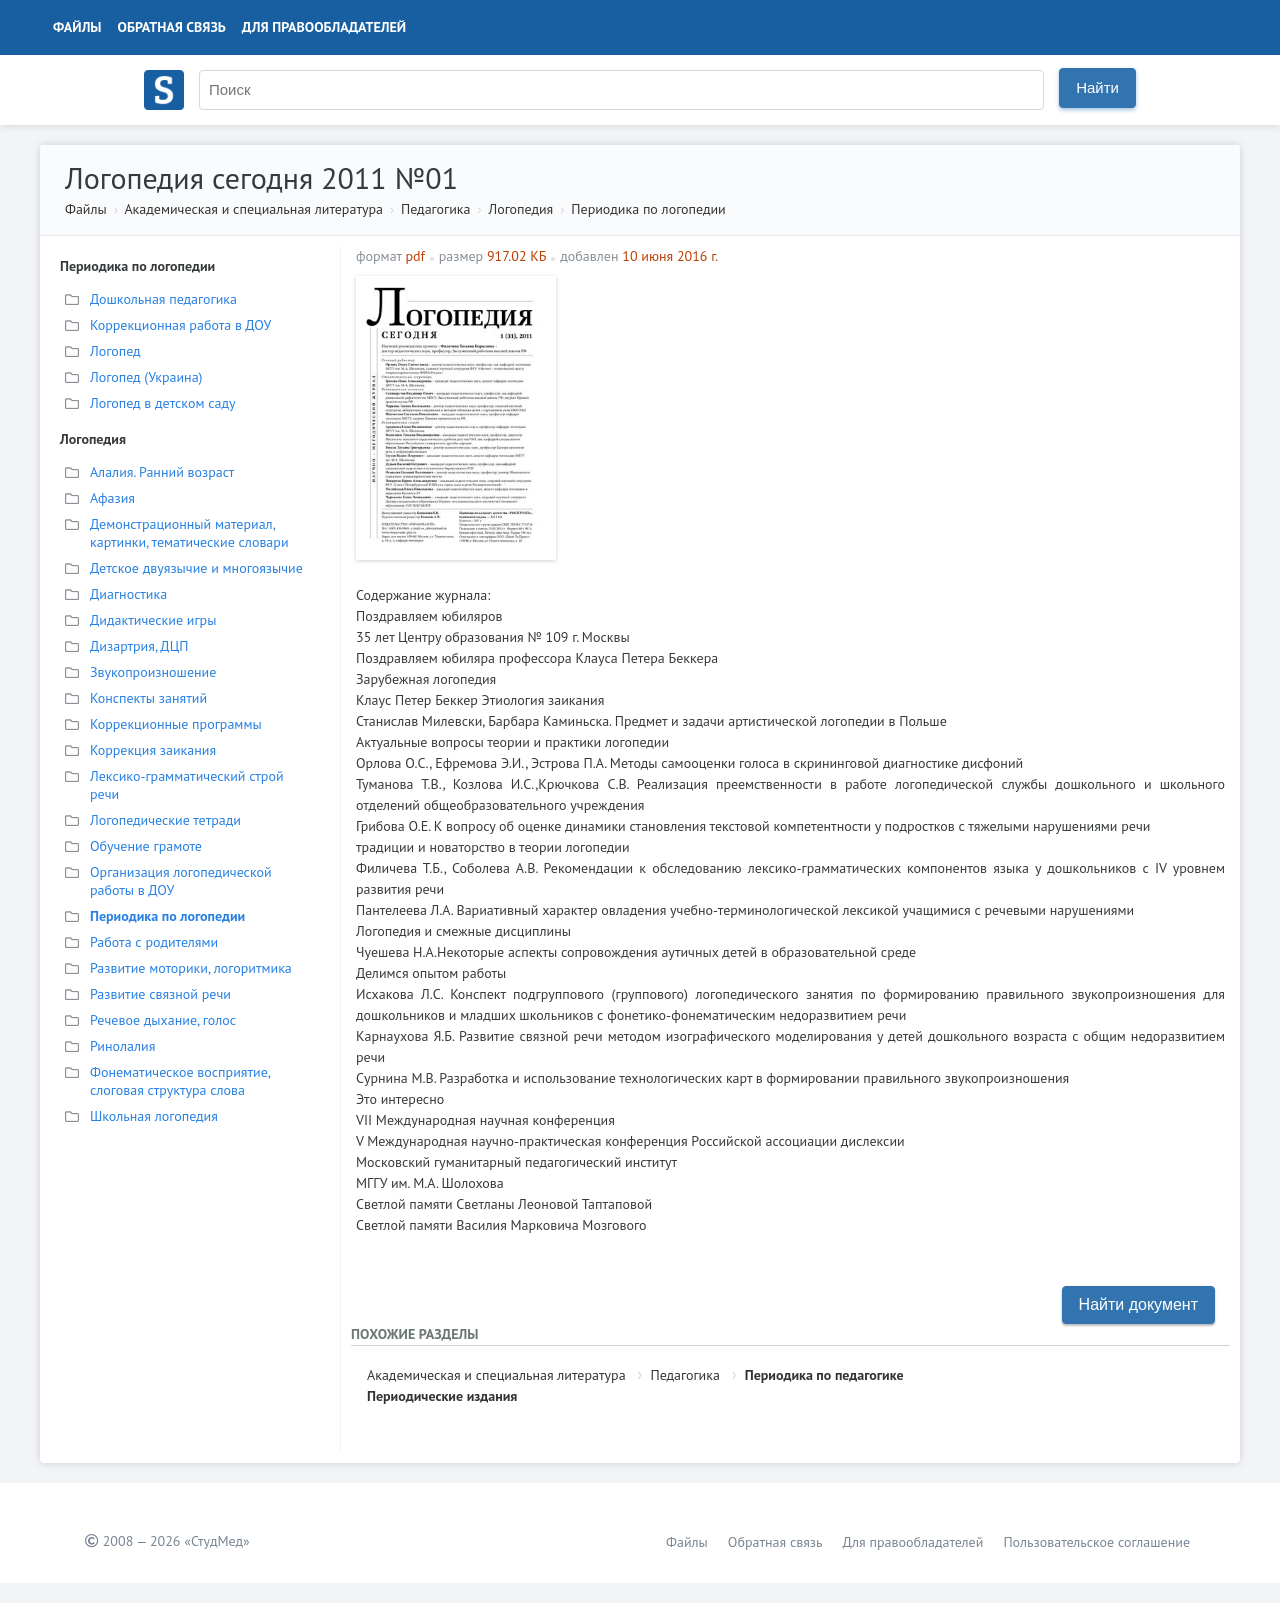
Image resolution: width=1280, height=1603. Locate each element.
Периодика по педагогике (824, 1375)
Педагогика (435, 209)
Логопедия (520, 209)
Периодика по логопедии (648, 209)
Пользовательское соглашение (1096, 1542)
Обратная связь (172, 27)
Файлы (77, 27)
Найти (1097, 87)
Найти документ (1138, 1304)
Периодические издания (442, 1396)
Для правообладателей (324, 27)
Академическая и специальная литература (253, 209)
